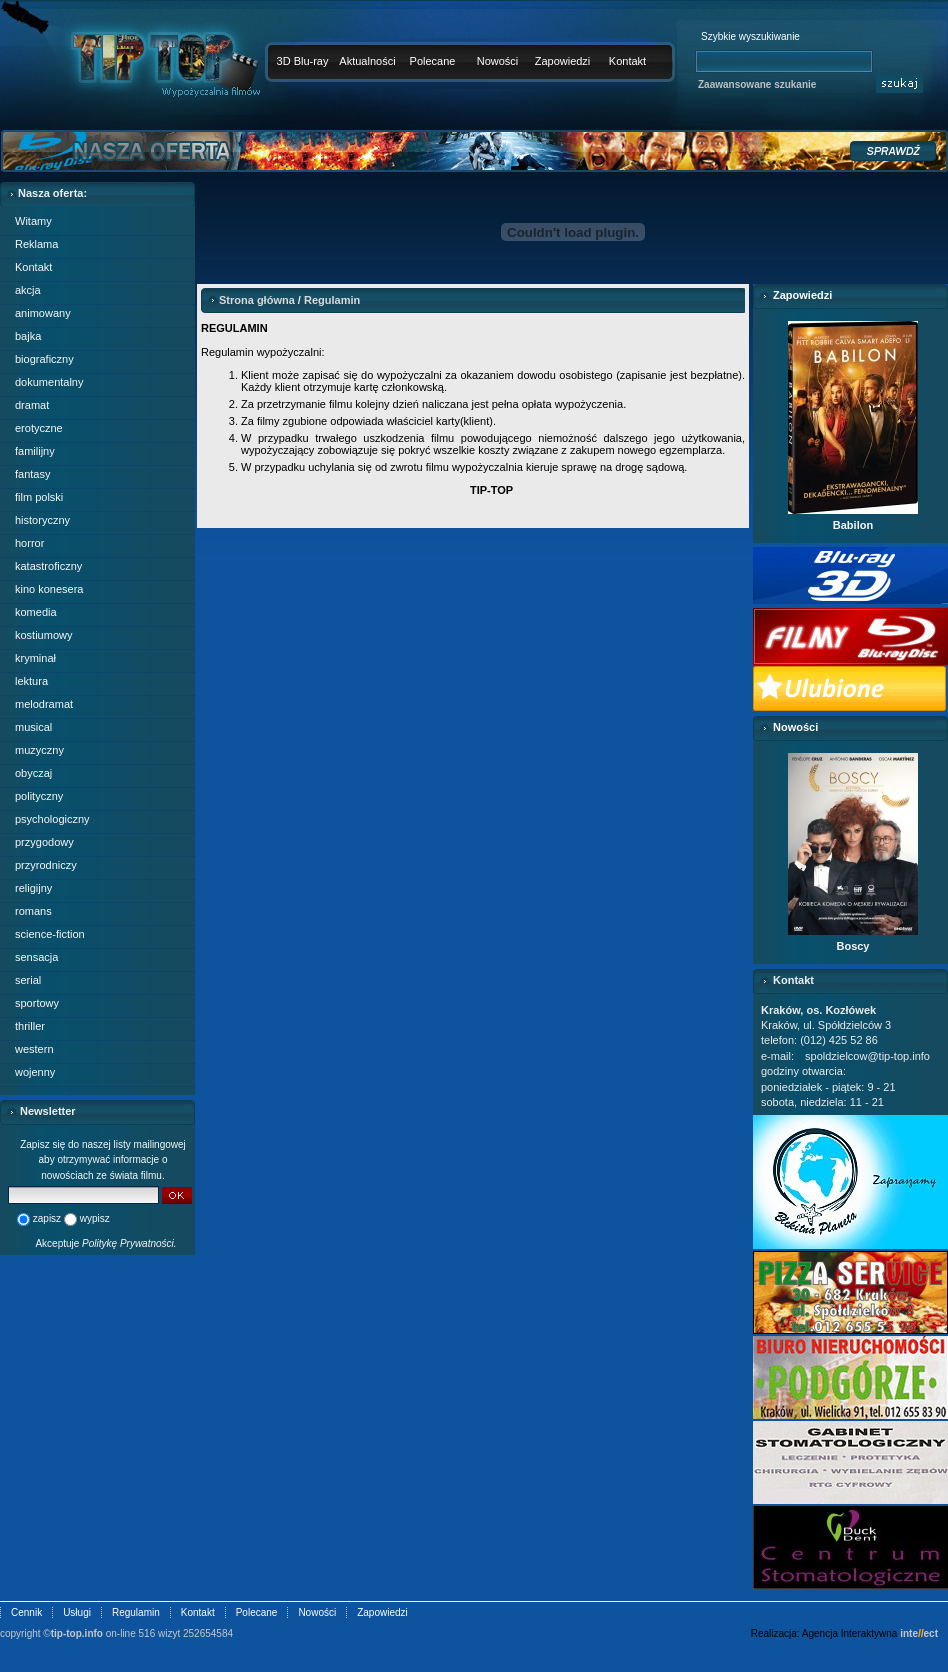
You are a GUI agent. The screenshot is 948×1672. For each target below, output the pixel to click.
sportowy (37, 1003)
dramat (32, 405)
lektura (31, 681)
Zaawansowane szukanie (757, 84)
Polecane (433, 61)
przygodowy (44, 842)
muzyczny (39, 750)
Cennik (26, 1612)
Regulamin (332, 300)
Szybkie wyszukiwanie (750, 36)
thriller (30, 1026)
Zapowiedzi (563, 61)
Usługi (77, 1612)
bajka (28, 336)
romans (33, 911)
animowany (43, 313)
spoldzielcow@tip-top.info (867, 1056)
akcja (28, 290)
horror (29, 543)
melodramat (44, 704)
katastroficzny (48, 566)
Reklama (36, 244)
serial (28, 980)
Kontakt (627, 61)
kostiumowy (43, 635)
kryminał (35, 658)
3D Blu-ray (303, 61)
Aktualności (367, 61)
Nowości (498, 61)
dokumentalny (49, 382)
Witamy (33, 221)
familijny (35, 451)
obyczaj (33, 773)
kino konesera (49, 589)
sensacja (36, 957)
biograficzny (44, 359)
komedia (36, 612)
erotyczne (39, 428)
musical (33, 727)
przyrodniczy (46, 865)
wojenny (35, 1072)
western (34, 1049)
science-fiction (50, 934)
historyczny (42, 520)
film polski (39, 497)
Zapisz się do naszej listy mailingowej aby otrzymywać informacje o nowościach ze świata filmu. (103, 1160)
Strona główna (257, 300)
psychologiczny (52, 819)
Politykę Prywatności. (129, 1243)
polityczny (39, 796)
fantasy (32, 474)
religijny (33, 888)
